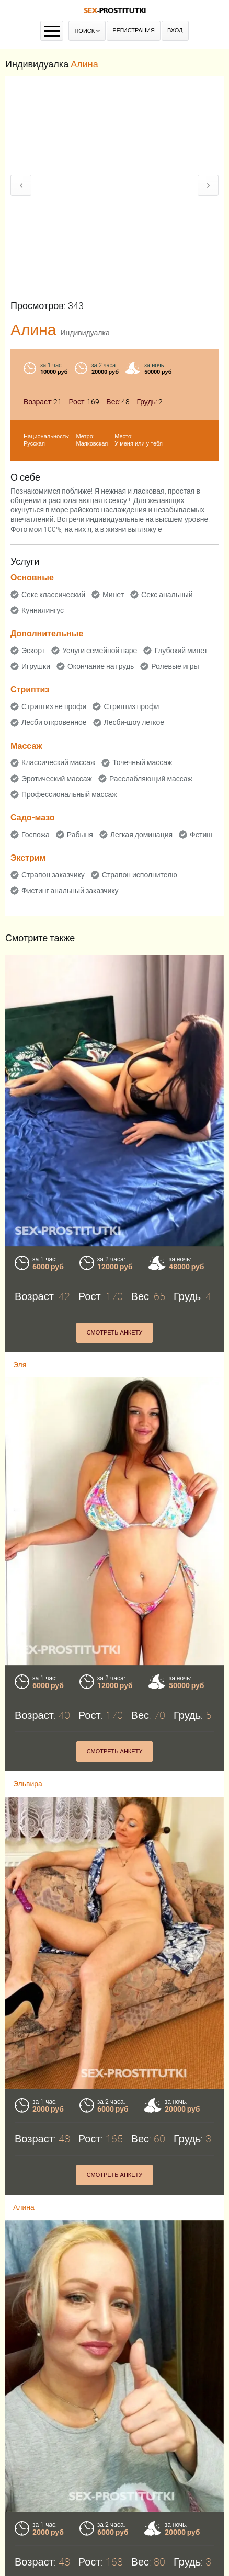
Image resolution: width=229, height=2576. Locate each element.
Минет (113, 594)
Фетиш (201, 834)
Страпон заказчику (53, 875)
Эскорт (33, 650)
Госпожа (35, 834)
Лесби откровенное (54, 722)
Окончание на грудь (100, 666)
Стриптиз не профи (53, 706)
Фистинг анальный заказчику (70, 890)
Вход (175, 30)
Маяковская (92, 443)
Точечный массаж (142, 762)
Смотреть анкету (115, 2453)
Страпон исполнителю (139, 875)
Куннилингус (42, 610)
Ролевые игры (175, 666)
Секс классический (53, 594)
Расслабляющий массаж (150, 778)
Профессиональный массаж (69, 794)
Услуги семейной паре (99, 650)
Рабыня (80, 834)
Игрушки (35, 666)
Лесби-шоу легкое (134, 722)
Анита (23, 2486)
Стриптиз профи (131, 706)
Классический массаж (58, 762)
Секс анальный (167, 594)
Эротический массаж (56, 778)
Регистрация (133, 30)
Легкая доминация (141, 834)
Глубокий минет (181, 650)
